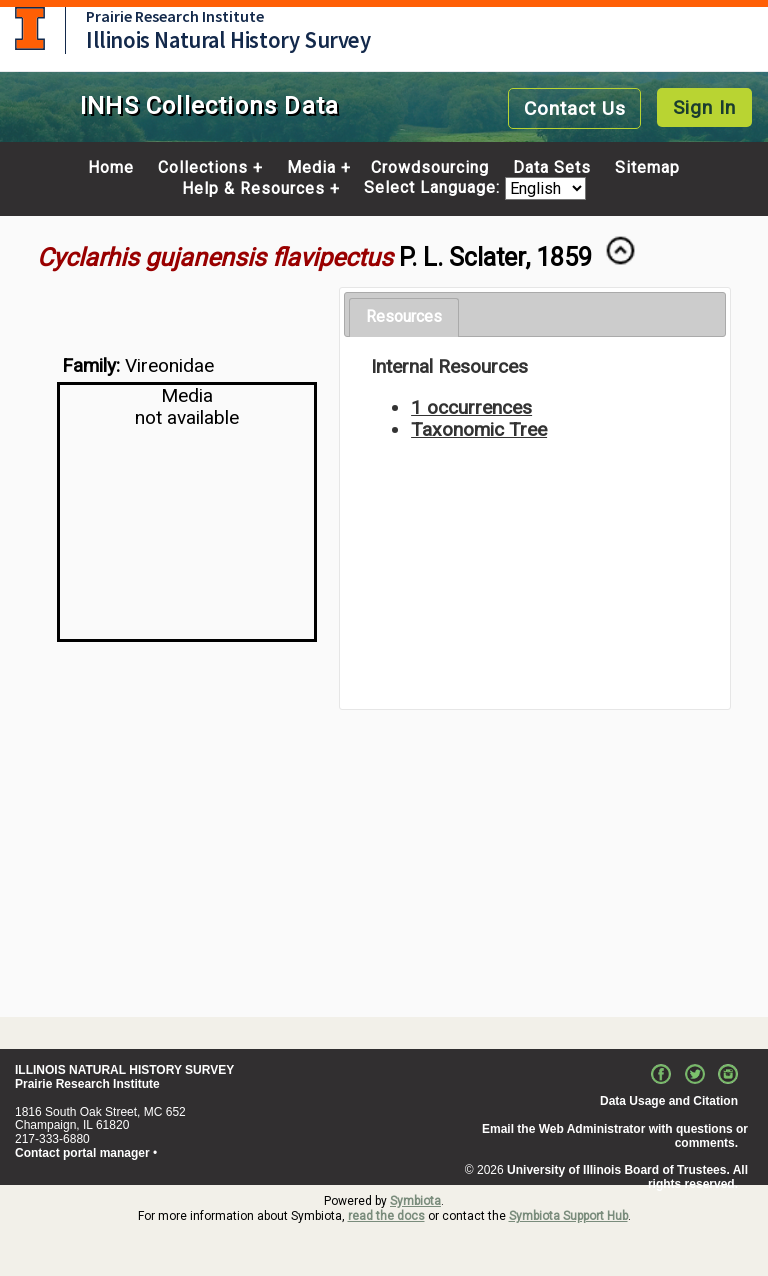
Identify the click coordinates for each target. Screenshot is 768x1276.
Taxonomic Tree (479, 429)
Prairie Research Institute (175, 16)
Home (111, 168)
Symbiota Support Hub (568, 1216)
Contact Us (575, 108)
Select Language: (434, 188)
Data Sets (552, 168)
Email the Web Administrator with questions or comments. (615, 1136)
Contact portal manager (82, 1153)
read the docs (386, 1216)
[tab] (404, 317)
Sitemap (647, 168)
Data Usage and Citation (669, 1101)
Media (311, 168)
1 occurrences (471, 407)
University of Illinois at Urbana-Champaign (30, 28)
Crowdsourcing (430, 168)
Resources (404, 316)
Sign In (704, 107)
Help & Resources (253, 189)
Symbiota (415, 1201)
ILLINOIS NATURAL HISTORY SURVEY (124, 1070)
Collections (203, 168)
